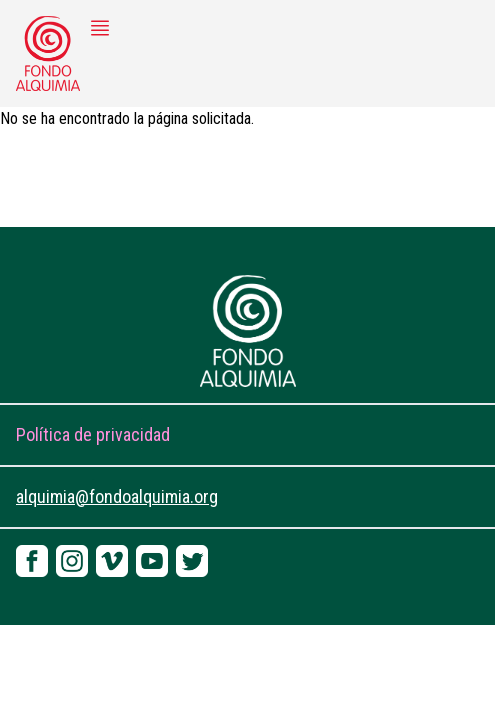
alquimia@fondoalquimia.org (117, 496)
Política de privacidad (93, 434)
